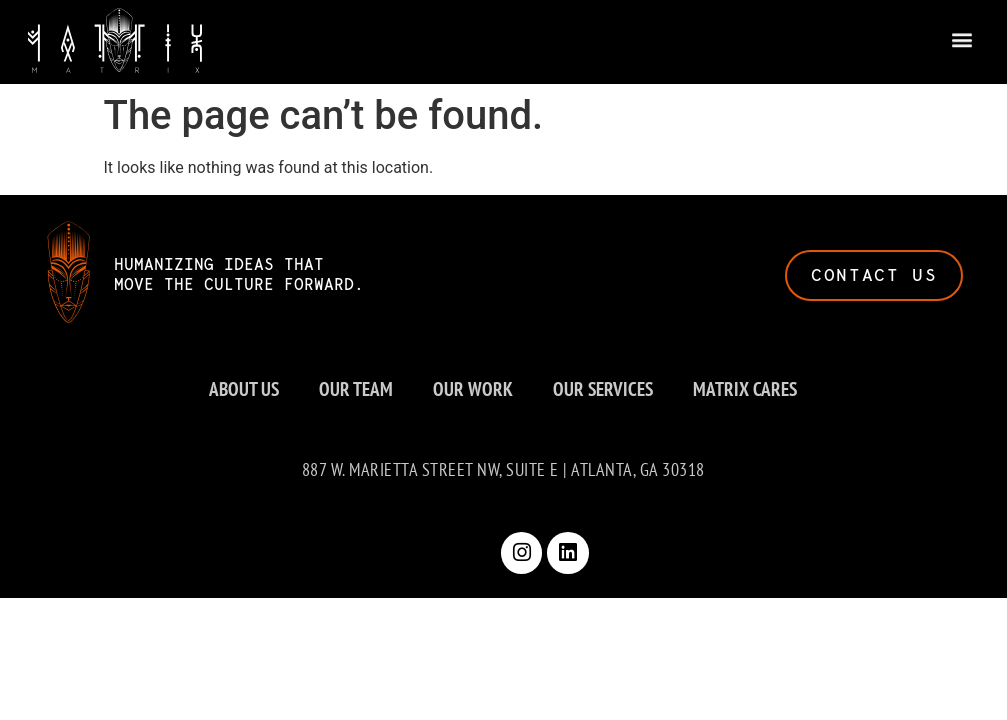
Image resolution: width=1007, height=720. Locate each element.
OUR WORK (473, 388)
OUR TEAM (356, 388)
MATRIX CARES (745, 388)
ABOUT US (244, 388)
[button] (962, 37)
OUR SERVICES (603, 388)
